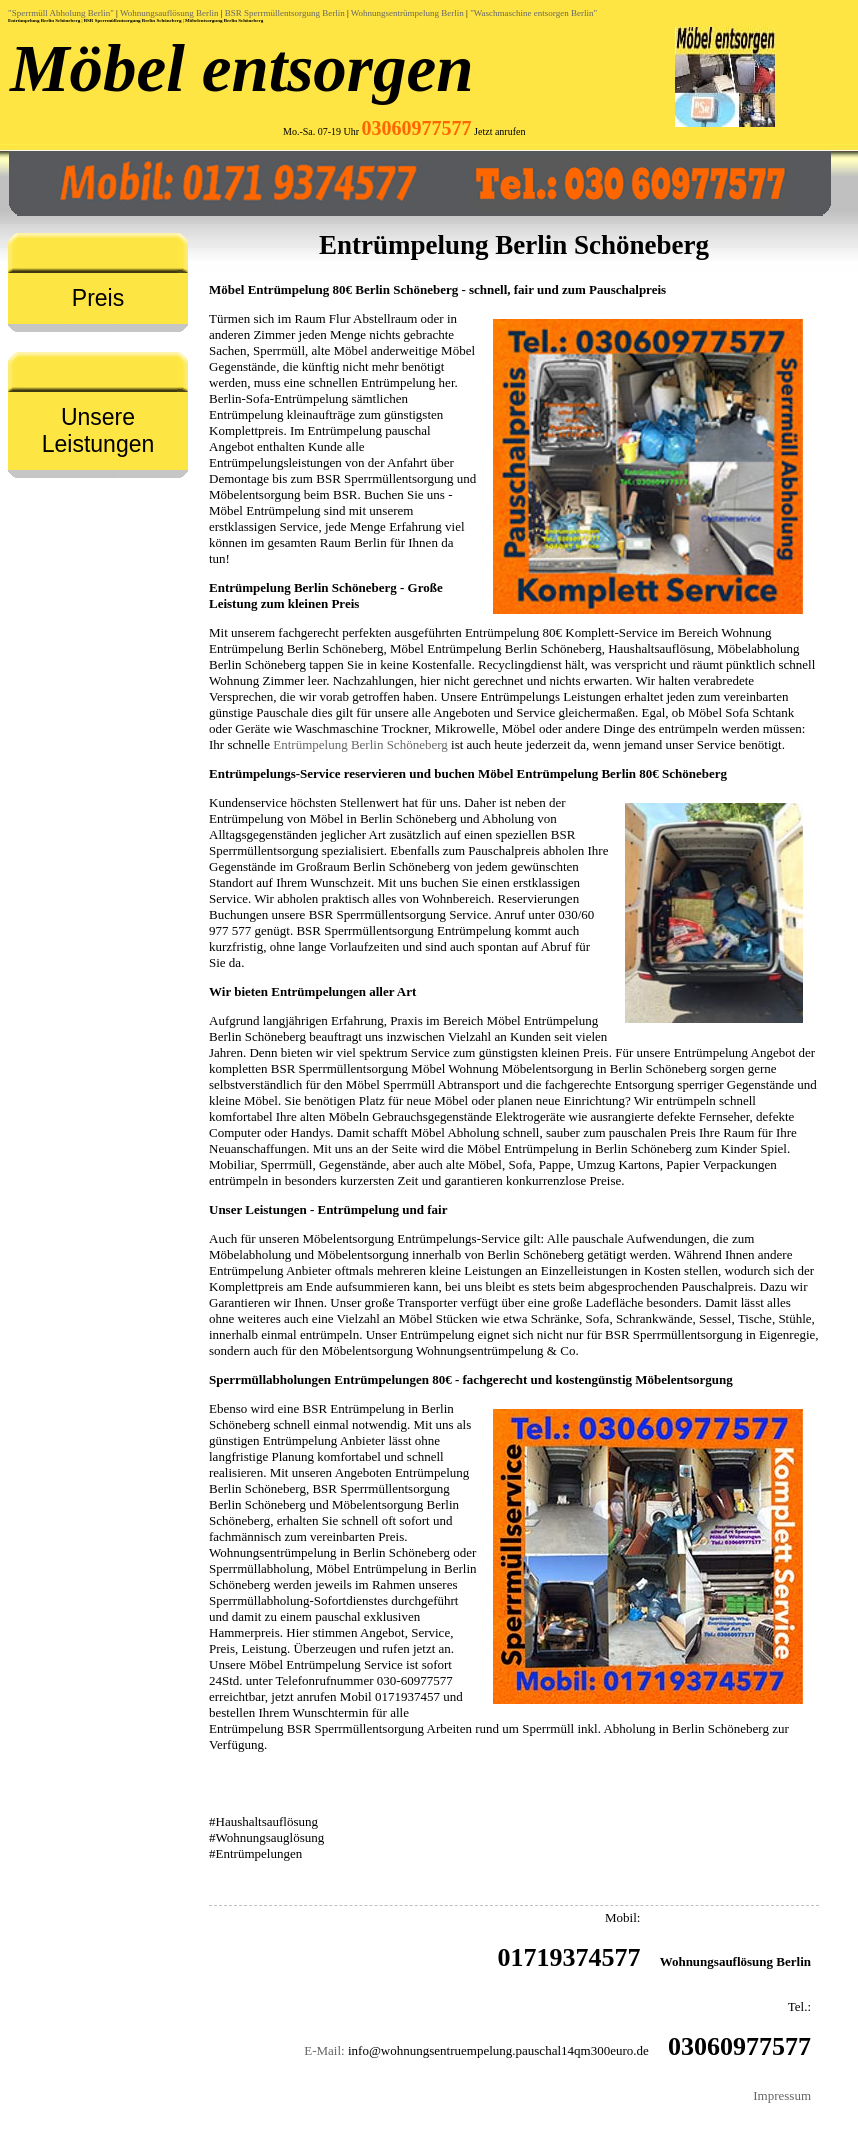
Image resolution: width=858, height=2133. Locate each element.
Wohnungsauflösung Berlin (169, 13)
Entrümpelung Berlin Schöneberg (360, 744)
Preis (98, 298)
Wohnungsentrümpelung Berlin (407, 13)
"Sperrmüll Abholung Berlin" (61, 13)
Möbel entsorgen (241, 68)
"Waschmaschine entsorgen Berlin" (533, 13)
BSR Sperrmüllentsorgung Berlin (285, 13)
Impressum (782, 2095)
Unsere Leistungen (98, 430)
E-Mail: (324, 2050)
